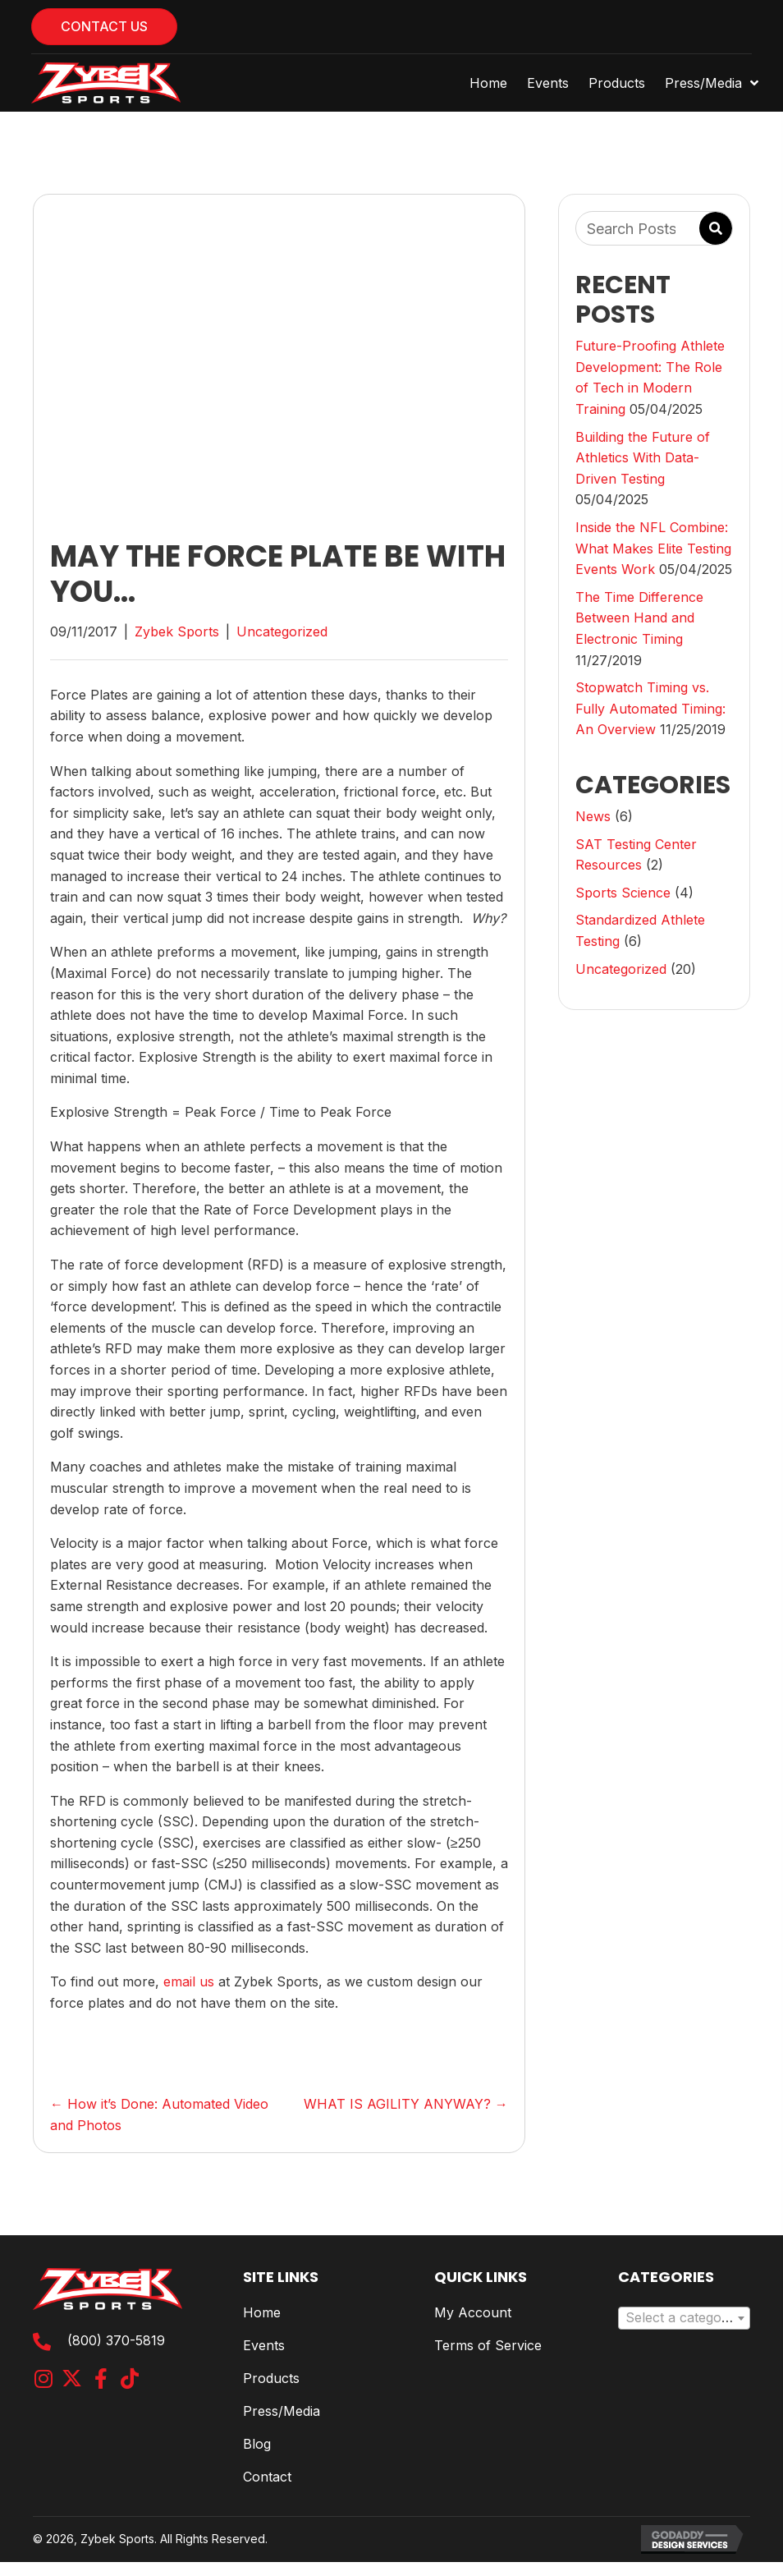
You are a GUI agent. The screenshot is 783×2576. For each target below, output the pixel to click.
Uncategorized (281, 631)
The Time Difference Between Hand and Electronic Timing (639, 618)
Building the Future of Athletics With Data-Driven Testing (642, 458)
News (593, 816)
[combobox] (684, 2318)
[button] (43, 2378)
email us (188, 1981)
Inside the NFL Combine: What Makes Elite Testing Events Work (653, 548)
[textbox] (684, 2318)
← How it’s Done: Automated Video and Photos (159, 2114)
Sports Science (623, 892)
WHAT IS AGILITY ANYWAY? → (406, 2104)
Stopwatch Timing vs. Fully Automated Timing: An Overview (650, 708)
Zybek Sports (177, 631)
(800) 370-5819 (116, 2340)
